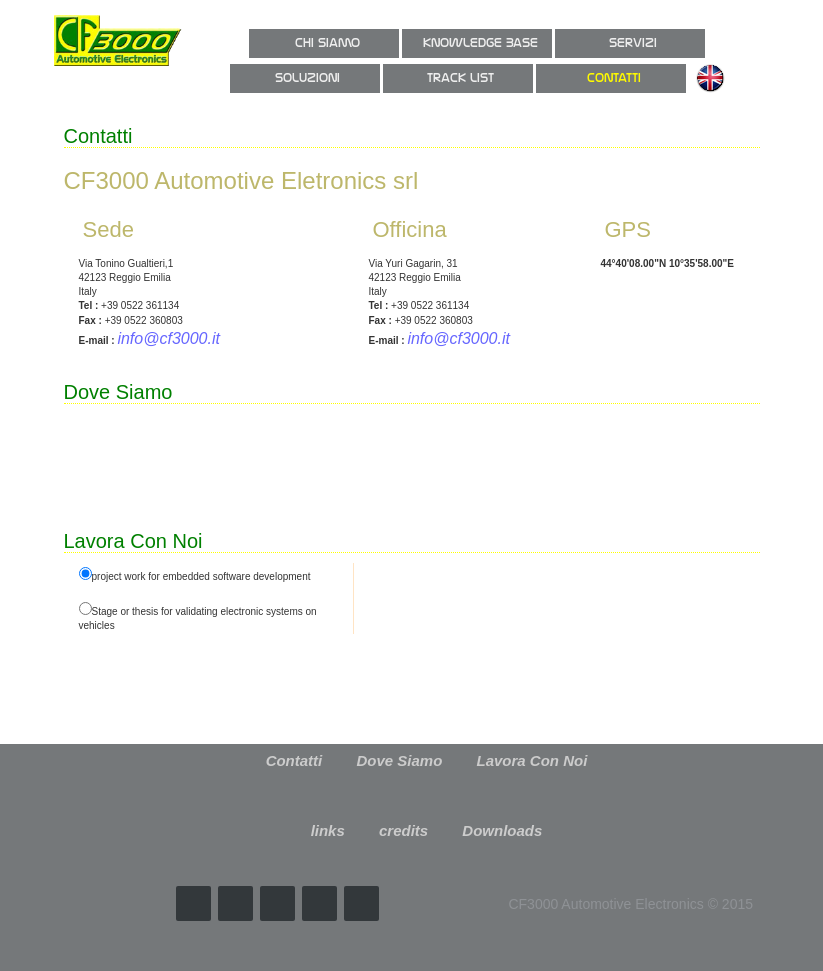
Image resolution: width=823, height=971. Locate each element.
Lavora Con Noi (532, 760)
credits (403, 830)
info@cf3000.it (168, 338)
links (328, 830)
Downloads (502, 830)
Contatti (294, 760)
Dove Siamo (399, 760)
